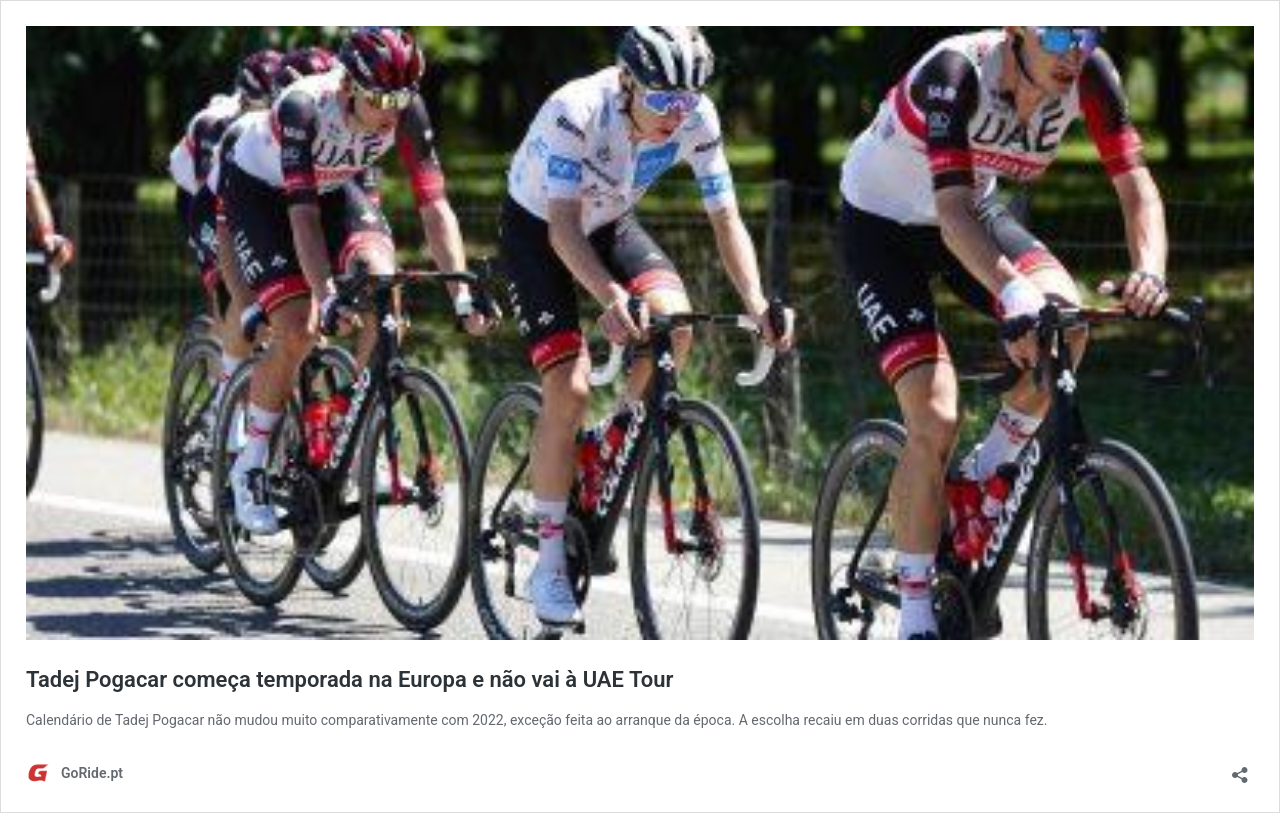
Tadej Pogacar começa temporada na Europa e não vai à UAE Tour (349, 679)
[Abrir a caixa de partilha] (1240, 768)
